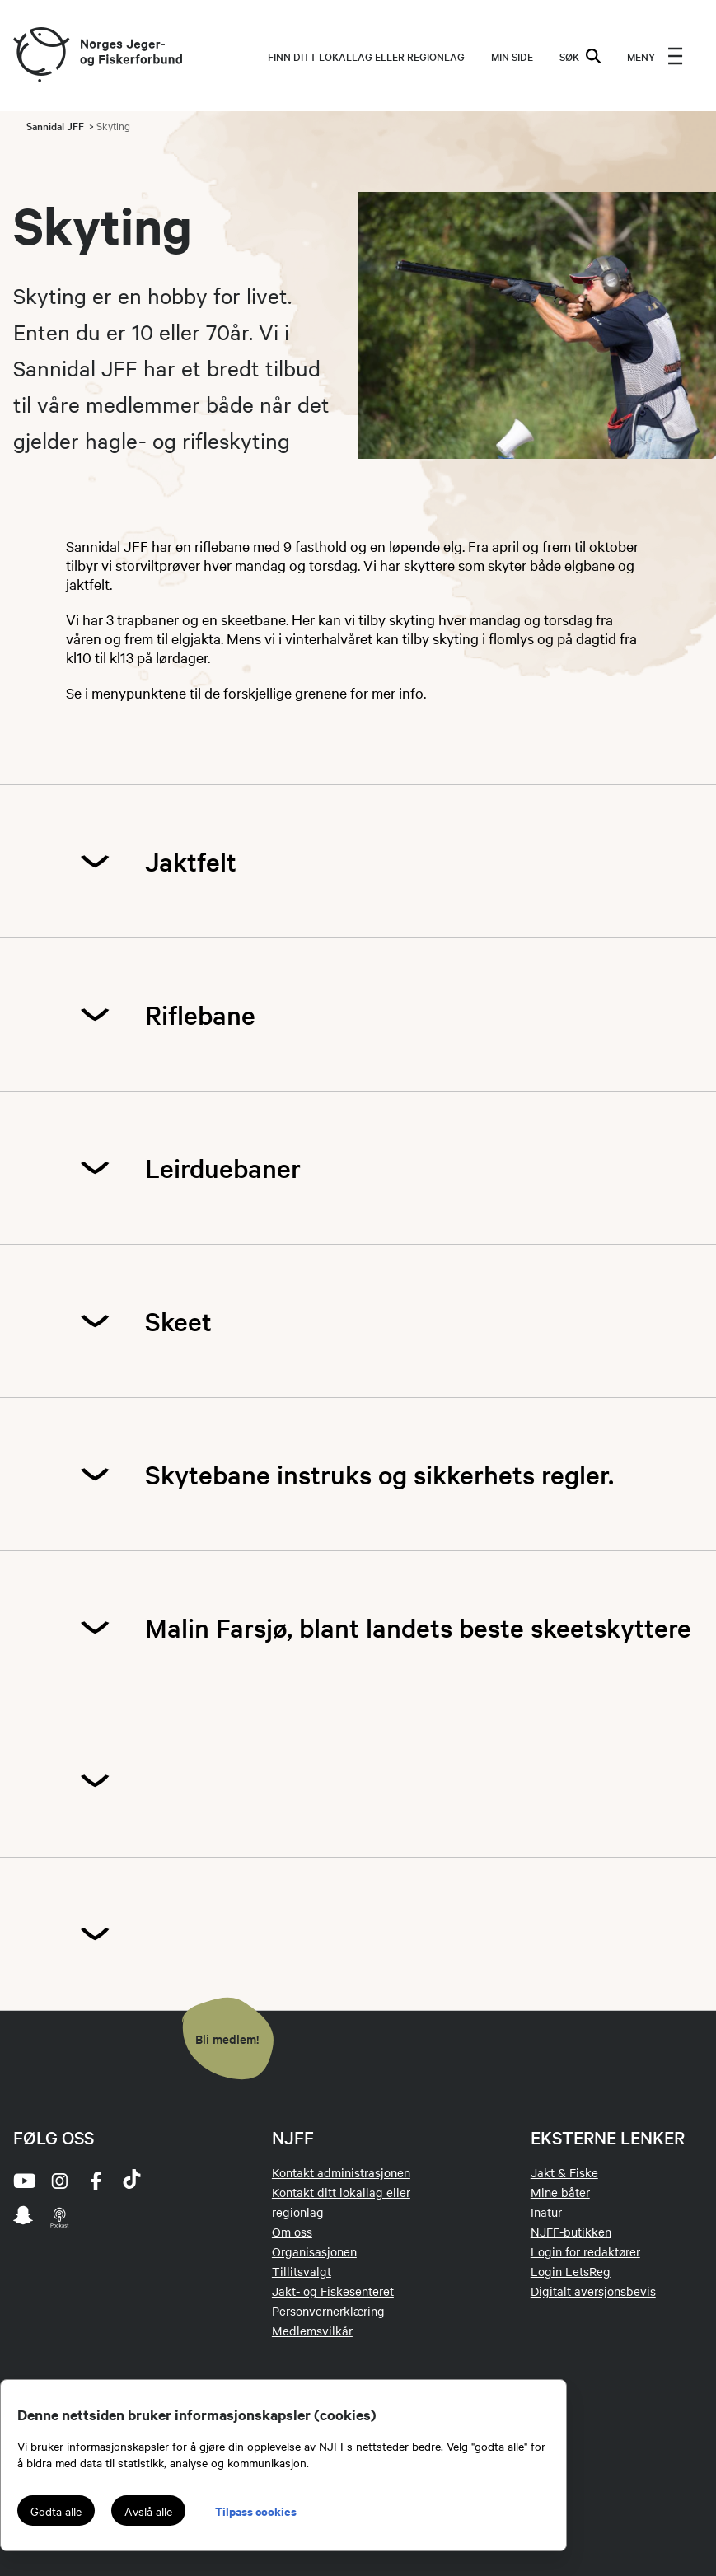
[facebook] (96, 2180)
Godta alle (56, 2511)
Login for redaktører (585, 2251)
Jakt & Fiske (564, 2172)
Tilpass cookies (256, 2510)
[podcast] (59, 2216)
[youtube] (23, 2180)
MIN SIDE (512, 56)
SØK (580, 56)
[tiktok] (132, 2180)
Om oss (292, 2231)
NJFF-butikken (571, 2231)
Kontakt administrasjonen (341, 2172)
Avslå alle (148, 2511)
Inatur (546, 2212)
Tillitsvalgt (301, 2271)
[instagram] (59, 2180)
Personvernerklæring (328, 2311)
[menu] (655, 56)
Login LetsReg (571, 2271)
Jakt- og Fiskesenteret (333, 2291)
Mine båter (560, 2192)
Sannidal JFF (55, 125)
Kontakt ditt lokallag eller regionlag (341, 2202)
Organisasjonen (314, 2251)
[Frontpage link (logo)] (40, 55)
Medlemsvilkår (312, 2330)
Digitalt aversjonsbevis (593, 2291)
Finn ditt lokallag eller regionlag (366, 56)
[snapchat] (23, 2216)
